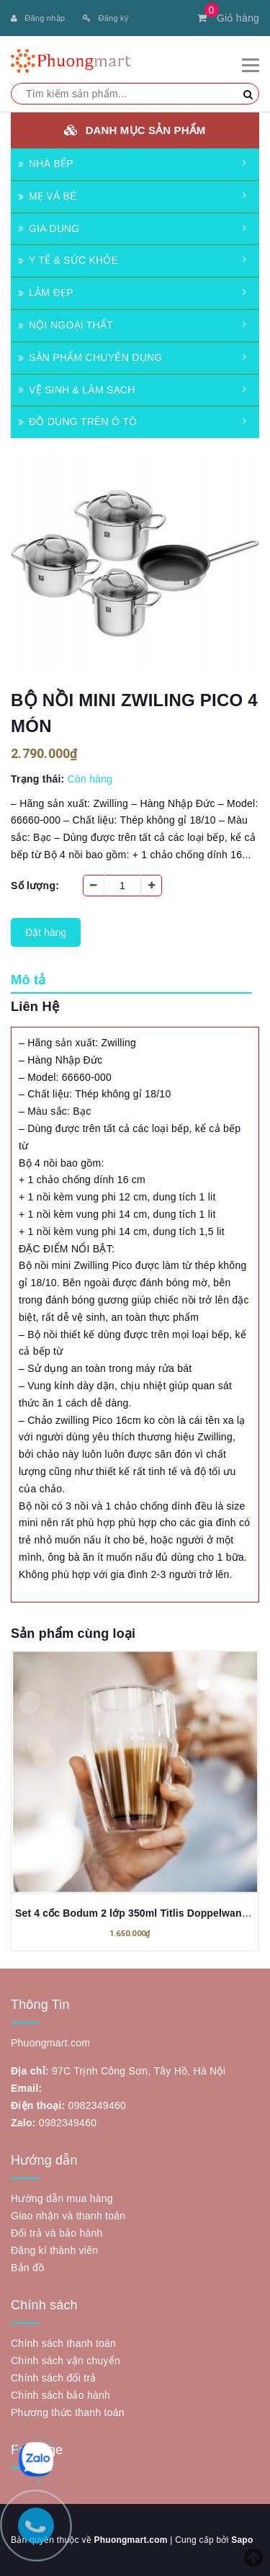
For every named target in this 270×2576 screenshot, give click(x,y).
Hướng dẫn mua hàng (62, 2198)
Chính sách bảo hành (60, 2395)
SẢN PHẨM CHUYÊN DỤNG (90, 357)
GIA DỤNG (48, 228)
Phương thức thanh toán (68, 2412)
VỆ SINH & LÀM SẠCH (76, 390)
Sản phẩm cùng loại (73, 1633)
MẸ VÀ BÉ (47, 196)
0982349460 (97, 2105)
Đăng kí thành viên (54, 2250)
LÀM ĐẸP (45, 292)
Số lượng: (35, 885)
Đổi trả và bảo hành (57, 2233)
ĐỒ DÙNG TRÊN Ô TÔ (77, 421)
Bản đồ (27, 2267)
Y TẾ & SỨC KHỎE (68, 260)
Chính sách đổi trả (53, 2378)
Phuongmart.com (130, 2540)
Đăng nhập (38, 18)
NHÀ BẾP (45, 163)
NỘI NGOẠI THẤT (65, 325)
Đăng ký (105, 18)
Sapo (242, 2540)
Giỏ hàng (228, 18)
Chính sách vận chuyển (65, 2360)
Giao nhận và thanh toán (68, 2215)
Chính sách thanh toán (63, 2343)
